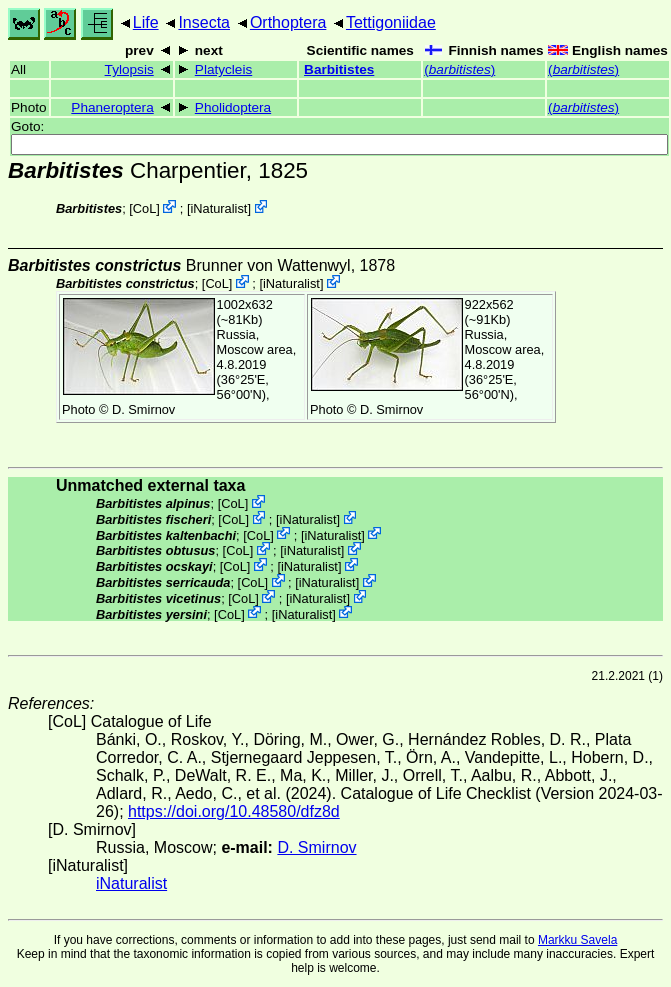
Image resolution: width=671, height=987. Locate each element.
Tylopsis (129, 69)
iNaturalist (218, 208)
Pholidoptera (233, 107)
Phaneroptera (112, 107)
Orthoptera (288, 22)
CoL (144, 208)
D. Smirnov (143, 409)
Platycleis (223, 69)
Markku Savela (577, 940)
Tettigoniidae (391, 22)
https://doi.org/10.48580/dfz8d (234, 811)
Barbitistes (339, 69)
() (459, 69)
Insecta (204, 22)
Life (146, 22)
